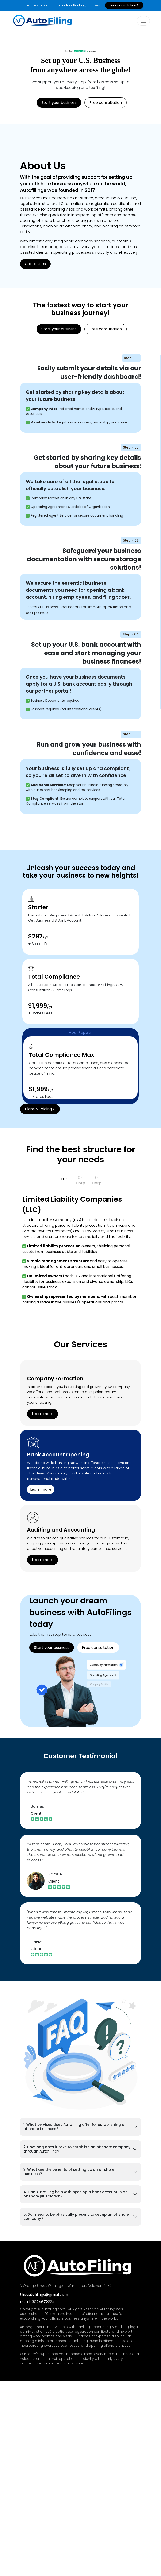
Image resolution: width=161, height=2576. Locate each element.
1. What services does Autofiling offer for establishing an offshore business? (75, 2126)
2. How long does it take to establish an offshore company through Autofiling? (76, 2149)
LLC (64, 1179)
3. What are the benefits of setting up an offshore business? (68, 2171)
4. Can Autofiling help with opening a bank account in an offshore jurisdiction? (75, 2194)
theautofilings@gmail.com (44, 2294)
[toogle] (143, 21)
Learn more (42, 1413)
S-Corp (96, 1179)
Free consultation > (124, 5)
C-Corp (80, 1179)
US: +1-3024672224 (37, 2302)
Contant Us (35, 263)
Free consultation (105, 103)
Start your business (59, 103)
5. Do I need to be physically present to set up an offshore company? (76, 2216)
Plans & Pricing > (40, 1109)
